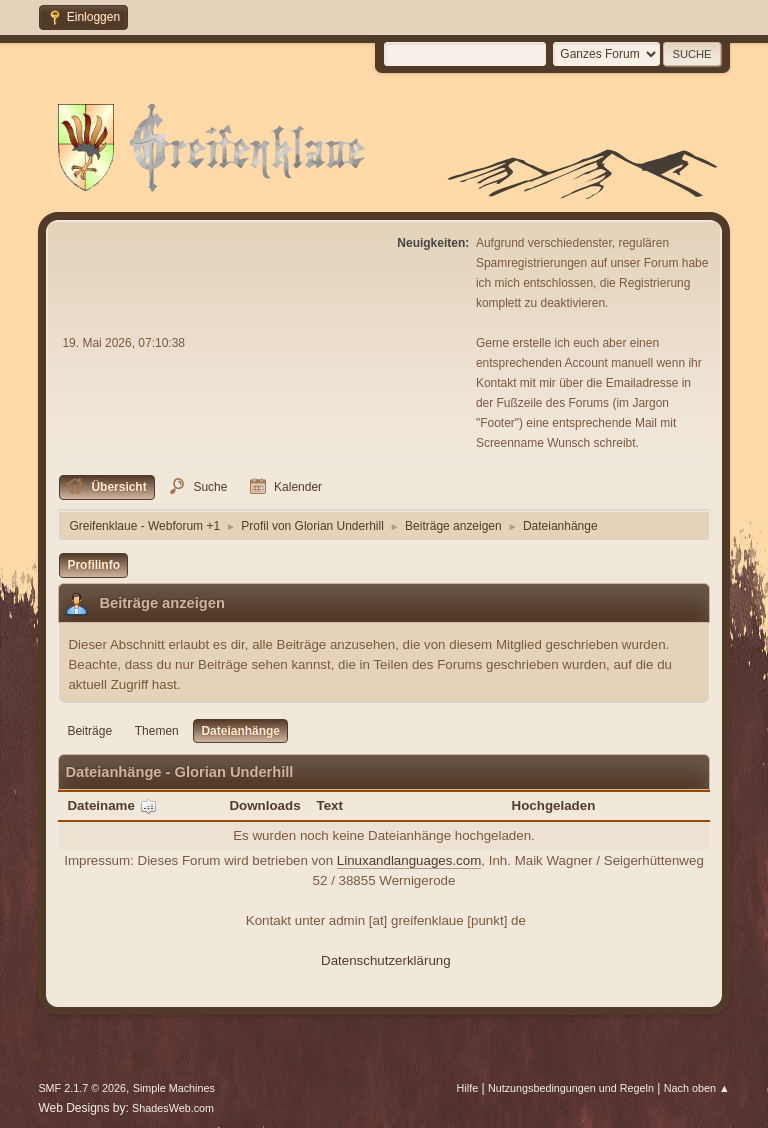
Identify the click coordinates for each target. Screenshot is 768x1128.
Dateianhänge (240, 731)
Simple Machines (174, 1088)
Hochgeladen (554, 805)
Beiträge (89, 731)
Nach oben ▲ (697, 1088)
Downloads (264, 805)
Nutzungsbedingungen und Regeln (571, 1088)
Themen (157, 731)
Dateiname (111, 805)
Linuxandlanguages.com (409, 860)
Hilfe (468, 1088)
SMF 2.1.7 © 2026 (82, 1088)
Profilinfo (93, 565)
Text (330, 805)
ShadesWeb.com (173, 1108)
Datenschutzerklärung (386, 960)
